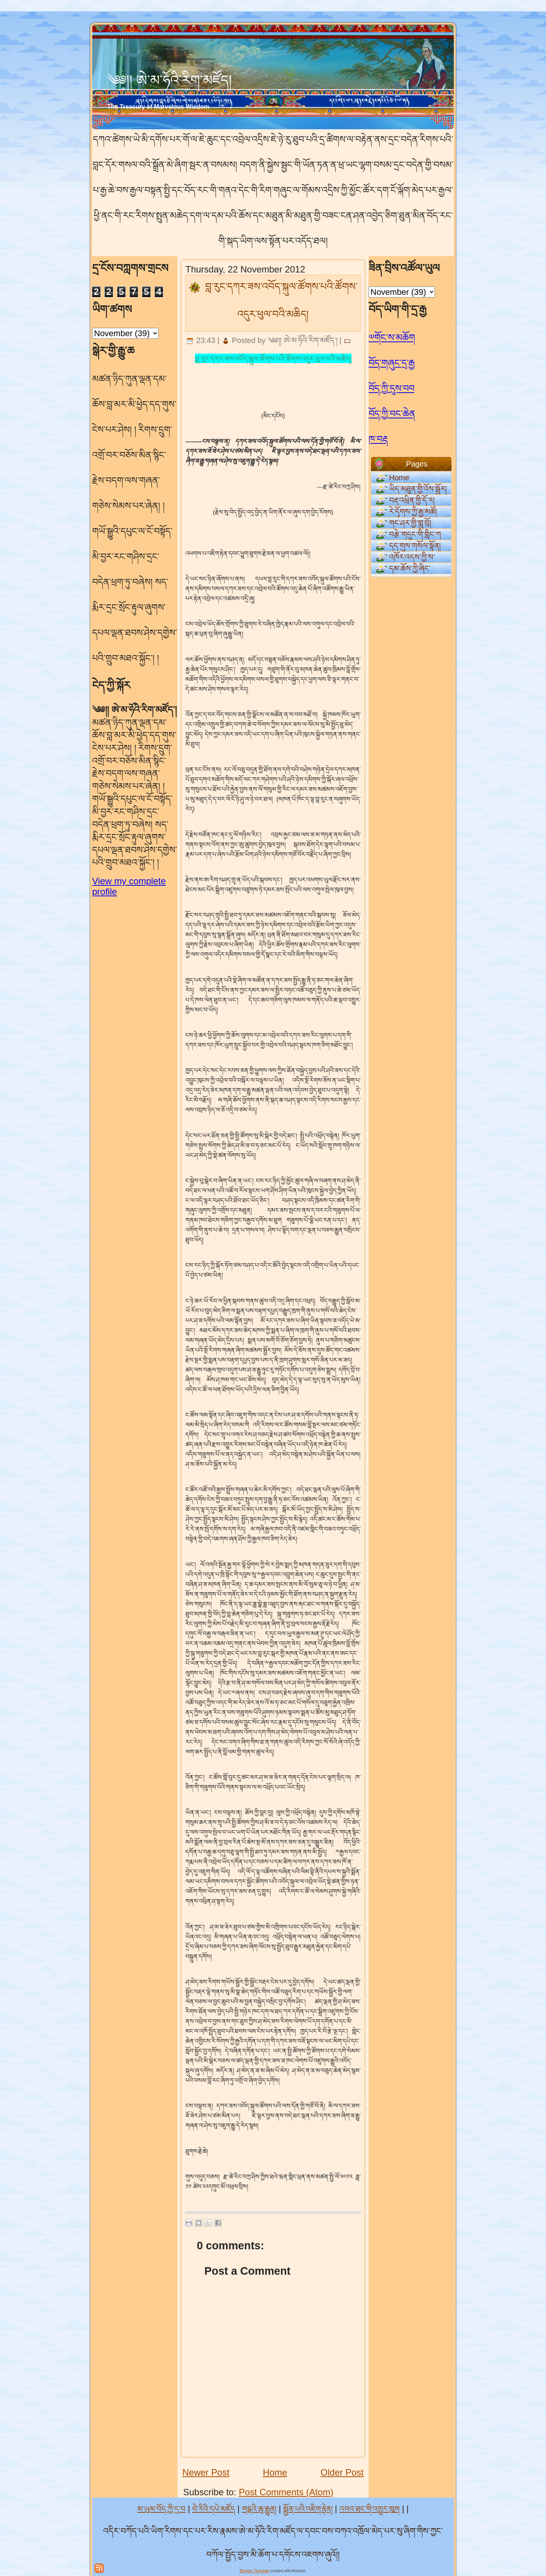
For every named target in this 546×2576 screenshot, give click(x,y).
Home (275, 2472)
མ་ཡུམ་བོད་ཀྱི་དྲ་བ (161, 2509)
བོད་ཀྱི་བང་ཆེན (392, 414)
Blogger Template (254, 2571)
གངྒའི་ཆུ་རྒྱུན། (259, 2509)
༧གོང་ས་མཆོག (392, 337)
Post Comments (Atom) (286, 2492)
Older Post (342, 2472)
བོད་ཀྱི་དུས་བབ (391, 388)
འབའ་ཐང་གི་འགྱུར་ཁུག (369, 2509)
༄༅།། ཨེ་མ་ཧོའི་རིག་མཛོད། (169, 80)
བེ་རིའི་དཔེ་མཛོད (213, 2509)
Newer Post (205, 2472)
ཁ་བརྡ (378, 439)
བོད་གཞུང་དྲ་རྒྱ (392, 363)
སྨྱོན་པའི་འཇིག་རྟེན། (308, 2509)
